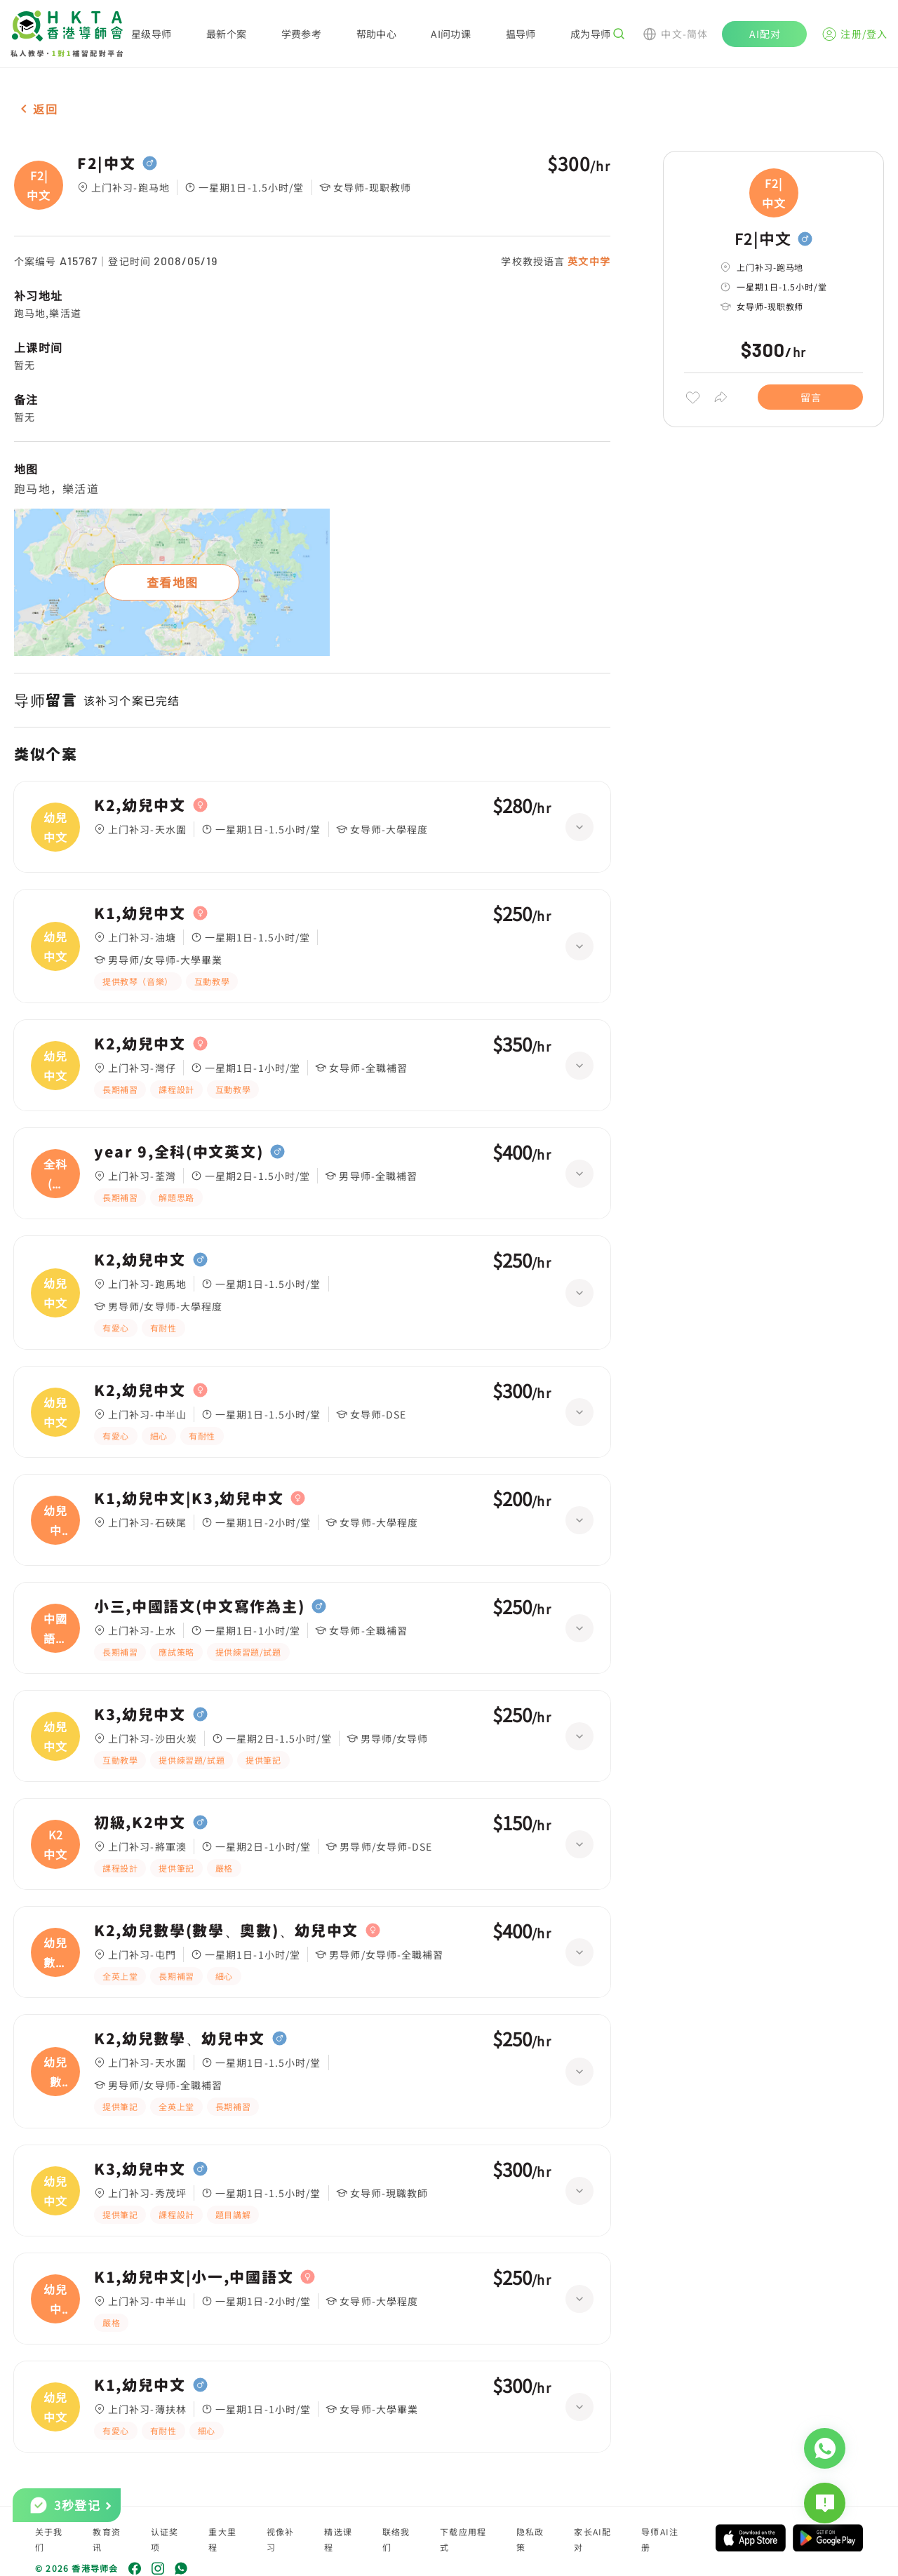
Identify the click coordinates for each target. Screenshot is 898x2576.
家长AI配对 (592, 2539)
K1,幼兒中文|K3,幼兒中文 (188, 1498)
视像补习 (281, 2539)
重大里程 (222, 2539)
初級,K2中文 (140, 1822)
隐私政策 (530, 2539)
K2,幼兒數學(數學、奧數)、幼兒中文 (226, 1930)
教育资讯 (107, 2539)
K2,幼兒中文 (140, 805)
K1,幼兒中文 (140, 913)
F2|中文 (106, 163)
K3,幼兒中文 (140, 1714)
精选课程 (338, 2539)
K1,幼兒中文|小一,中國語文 (193, 2277)
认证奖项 (165, 2539)
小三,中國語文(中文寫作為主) (199, 1606)
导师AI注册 (659, 2539)
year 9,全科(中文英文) (178, 1152)
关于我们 (49, 2539)
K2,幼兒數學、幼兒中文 (179, 2038)
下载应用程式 (463, 2539)
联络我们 (396, 2539)
